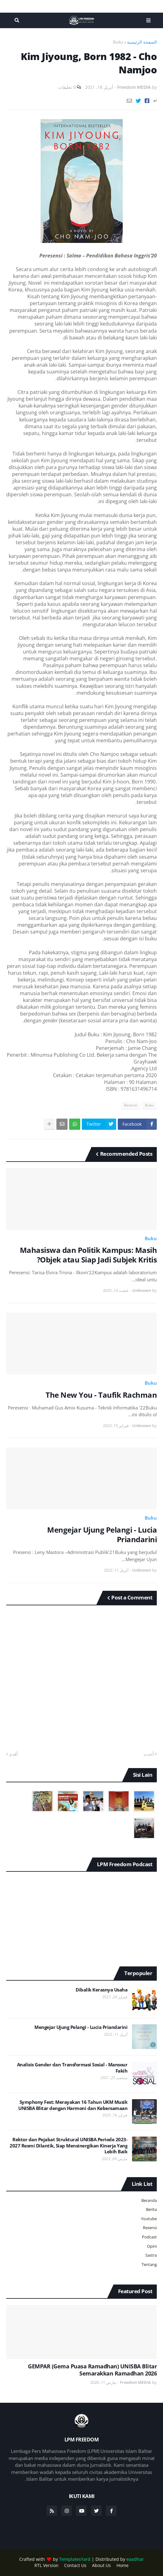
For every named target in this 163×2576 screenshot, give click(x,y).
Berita (151, 2209)
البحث (15, 20)
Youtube (149, 2218)
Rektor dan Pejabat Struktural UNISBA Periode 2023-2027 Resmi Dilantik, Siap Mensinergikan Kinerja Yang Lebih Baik (68, 2146)
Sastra (151, 2255)
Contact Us (75, 2565)
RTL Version (46, 2565)
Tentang (149, 2264)
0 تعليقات (67, 87)
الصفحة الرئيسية (142, 42)
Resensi (130, 1105)
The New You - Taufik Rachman (101, 1395)
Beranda (149, 2200)
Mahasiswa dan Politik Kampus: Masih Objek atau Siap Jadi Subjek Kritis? (88, 1254)
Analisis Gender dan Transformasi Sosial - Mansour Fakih (72, 2068)
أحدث (148, 1754)
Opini (152, 2246)
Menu (147, 20)
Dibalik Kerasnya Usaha (101, 1990)
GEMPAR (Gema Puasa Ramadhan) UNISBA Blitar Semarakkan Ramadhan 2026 (92, 2370)
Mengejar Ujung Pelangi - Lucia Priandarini (102, 1534)
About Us (101, 2565)
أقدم (13, 1754)
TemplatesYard (74, 2559)
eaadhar (135, 2559)
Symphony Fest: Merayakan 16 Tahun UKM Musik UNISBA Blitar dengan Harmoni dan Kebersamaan (72, 2105)
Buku (118, 42)
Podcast (149, 2237)
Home (123, 2565)
